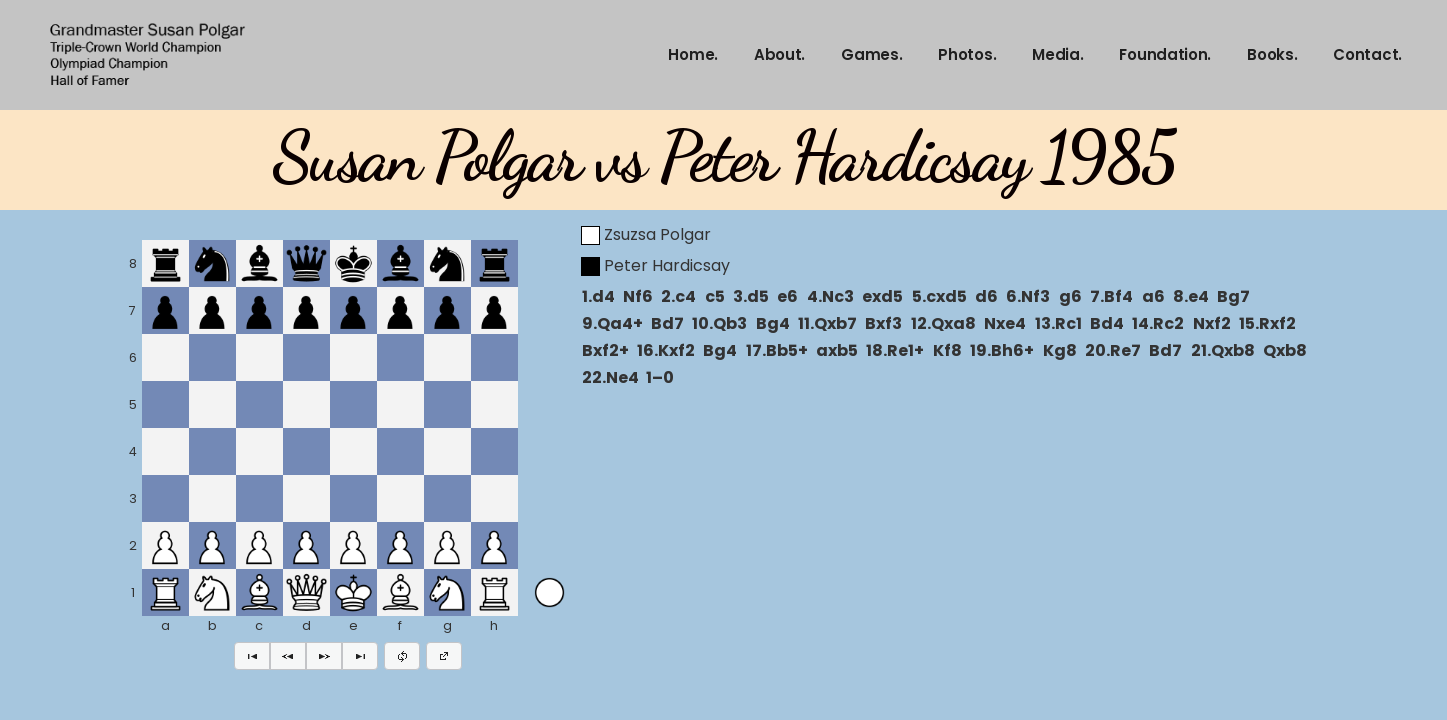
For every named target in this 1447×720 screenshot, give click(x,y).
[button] (252, 656)
